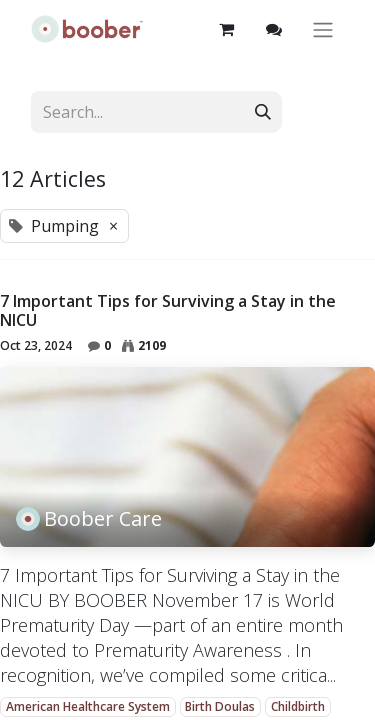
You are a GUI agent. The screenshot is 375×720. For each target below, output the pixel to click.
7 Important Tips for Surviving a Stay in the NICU (168, 311)
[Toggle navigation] (323, 29)
